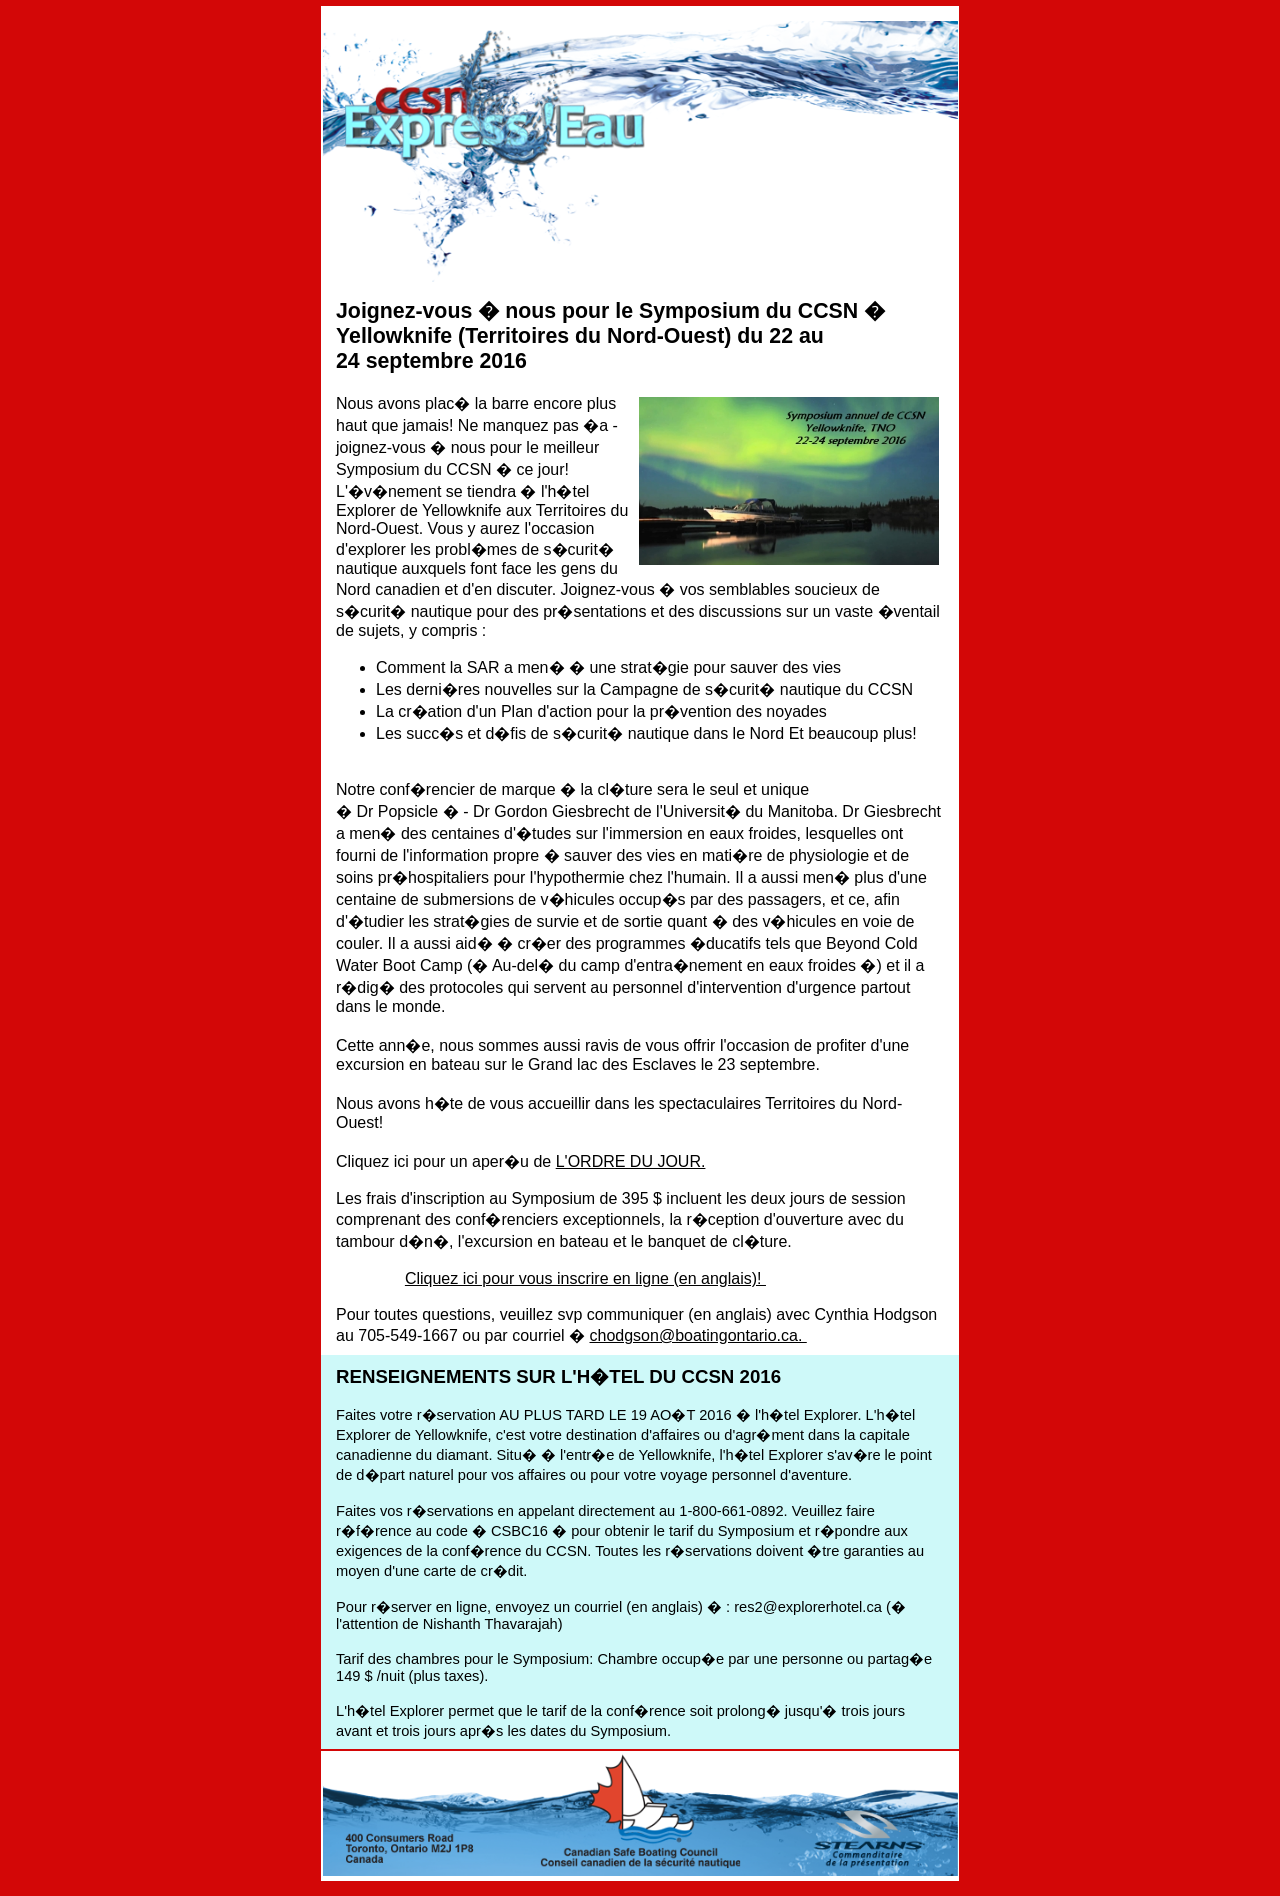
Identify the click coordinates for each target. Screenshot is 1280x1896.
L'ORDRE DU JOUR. (631, 1161)
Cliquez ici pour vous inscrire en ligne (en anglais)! (585, 1278)
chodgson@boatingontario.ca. (698, 1335)
